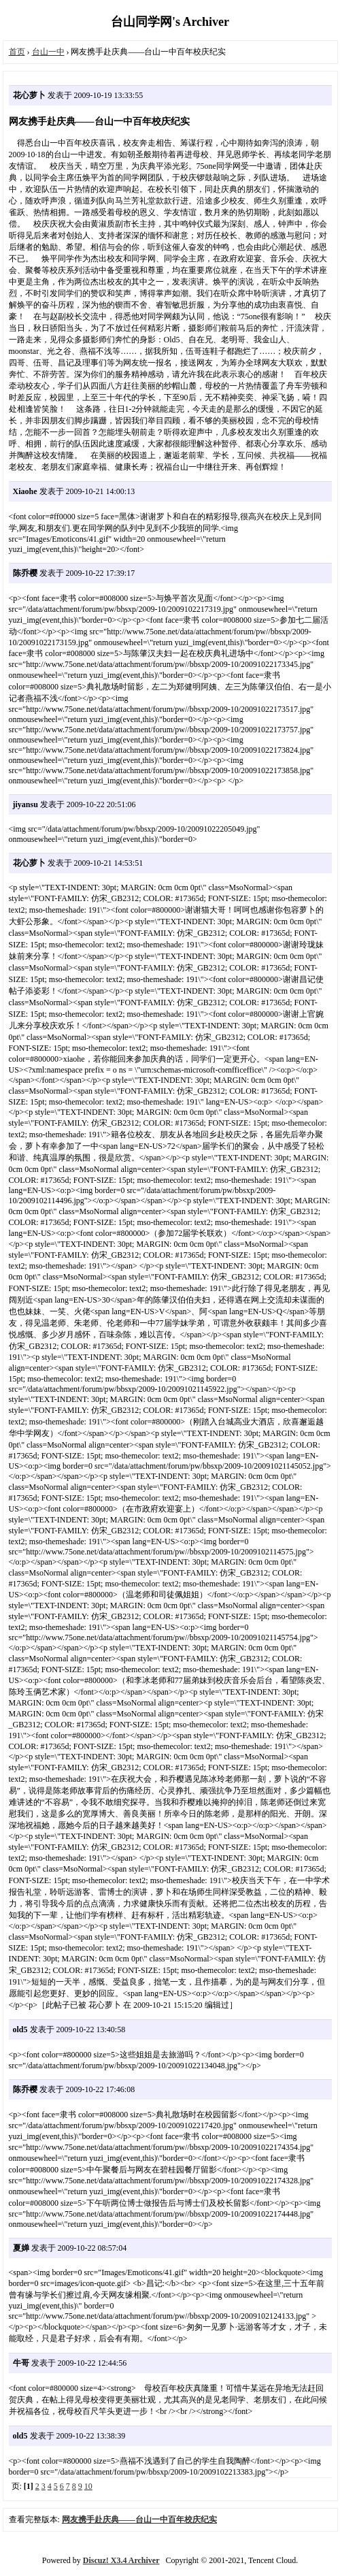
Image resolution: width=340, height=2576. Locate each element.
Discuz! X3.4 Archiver (121, 2560)
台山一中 (48, 51)
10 (88, 2486)
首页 (17, 51)
